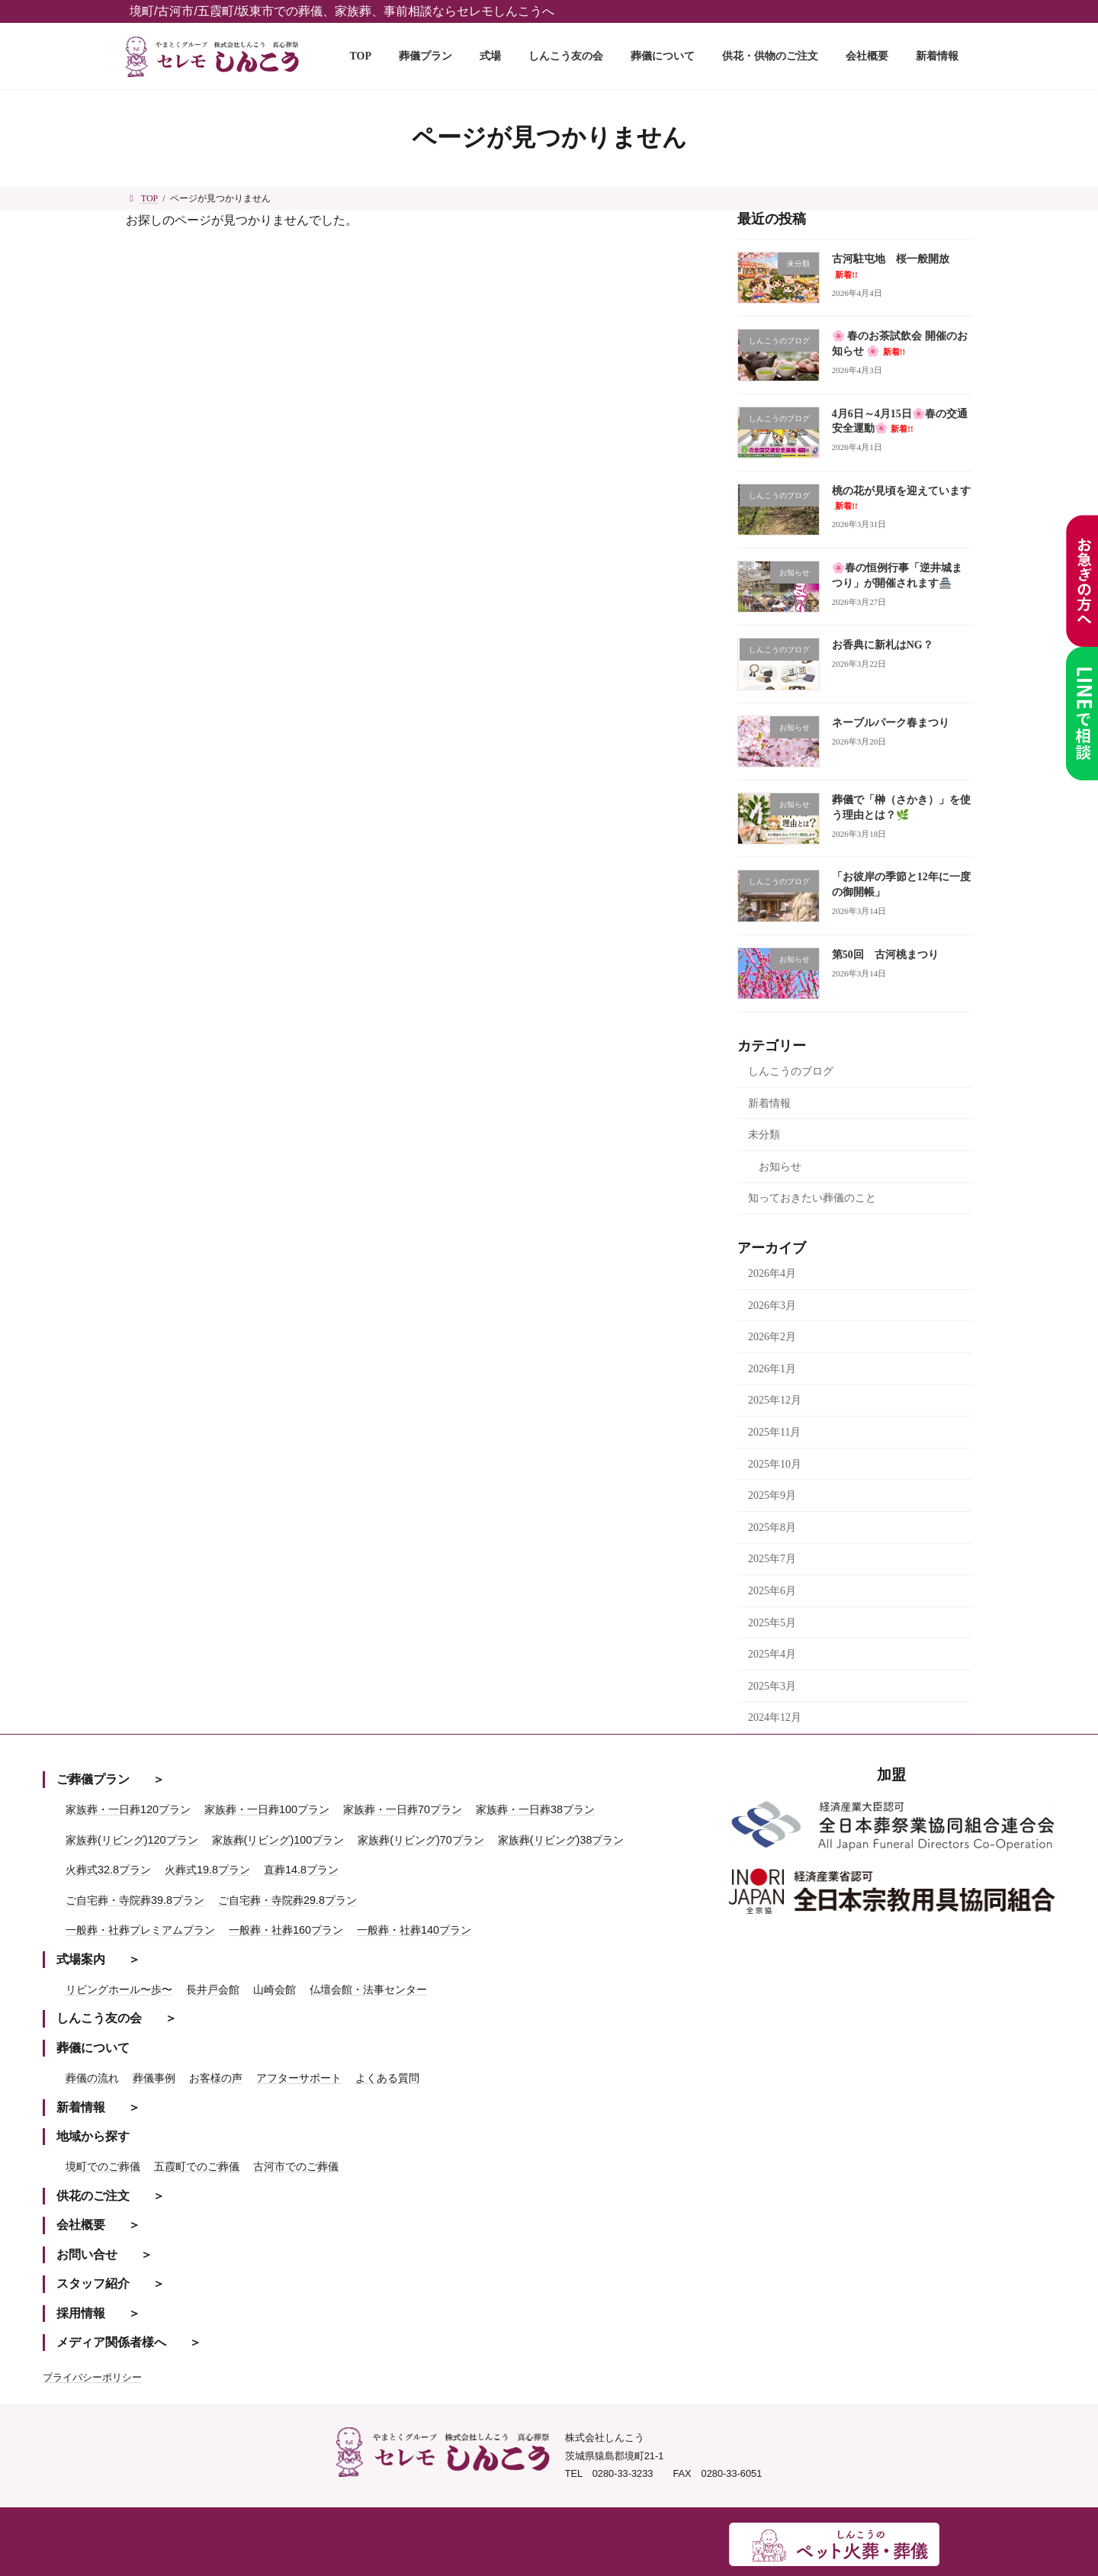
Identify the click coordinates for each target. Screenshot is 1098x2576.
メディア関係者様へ (111, 2342)
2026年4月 (772, 1273)
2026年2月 (772, 1337)
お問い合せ (86, 2254)
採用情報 (80, 2313)
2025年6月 (772, 1591)
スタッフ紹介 (93, 2283)
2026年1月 (772, 1369)
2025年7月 (772, 1559)
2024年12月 (774, 1717)
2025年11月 (774, 1432)
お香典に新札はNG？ (882, 645)
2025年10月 (774, 1463)
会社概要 (80, 2224)
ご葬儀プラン (93, 1779)
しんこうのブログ (790, 1071)
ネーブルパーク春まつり (890, 722)
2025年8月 (772, 1527)
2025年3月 (772, 1685)
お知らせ (780, 1166)
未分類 (764, 1134)
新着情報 (769, 1102)
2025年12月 (774, 1400)
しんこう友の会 (99, 2018)
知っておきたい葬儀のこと (812, 1198)
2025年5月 (772, 1622)
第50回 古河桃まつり (885, 954)
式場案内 (80, 1959)
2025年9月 (772, 1495)
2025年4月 (772, 1654)
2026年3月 (772, 1305)
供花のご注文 (93, 2195)
